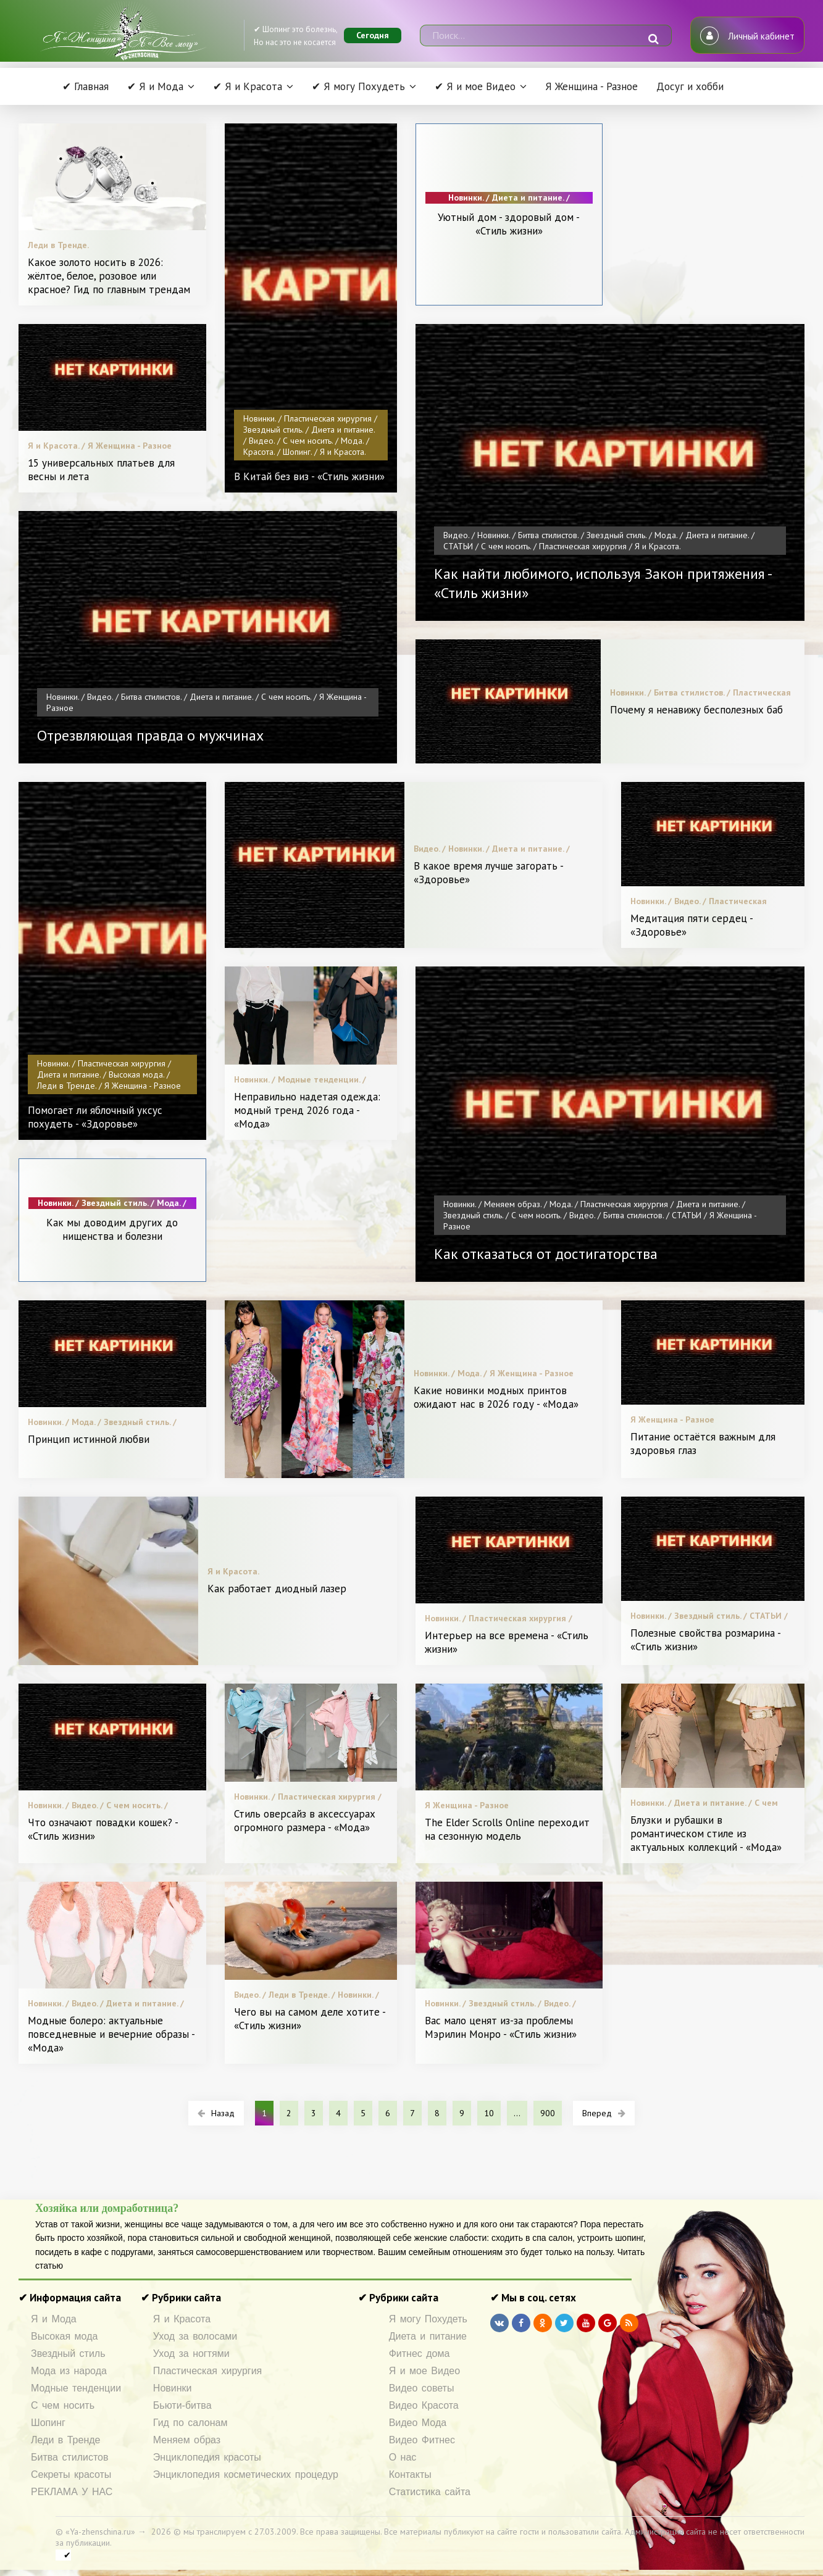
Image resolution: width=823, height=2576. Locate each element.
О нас (403, 2457)
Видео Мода (417, 2422)
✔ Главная (85, 86)
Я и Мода (54, 2319)
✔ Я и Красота (247, 86)
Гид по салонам (190, 2422)
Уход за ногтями (191, 2353)
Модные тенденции (76, 2388)
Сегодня (372, 35)
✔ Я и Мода (155, 86)
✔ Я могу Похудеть (358, 86)
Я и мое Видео (424, 2371)
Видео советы (421, 2388)
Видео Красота (424, 2405)
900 (547, 2113)
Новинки (172, 2388)
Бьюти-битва (182, 2405)
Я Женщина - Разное (591, 86)
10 (489, 2113)
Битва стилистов (70, 2457)
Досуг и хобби (690, 86)
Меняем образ (186, 2440)
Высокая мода (64, 2336)
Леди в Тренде (65, 2440)
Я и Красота (182, 2319)
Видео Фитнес (422, 2440)
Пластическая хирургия (207, 2371)
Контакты (410, 2474)
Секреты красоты (71, 2474)
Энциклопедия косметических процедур (245, 2474)
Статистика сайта (429, 2492)
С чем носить (62, 2405)
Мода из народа (69, 2371)
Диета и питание (428, 2336)
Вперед (603, 2113)
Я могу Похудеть (428, 2319)
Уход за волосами (195, 2336)
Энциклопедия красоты (207, 2457)
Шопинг (48, 2422)
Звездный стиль (68, 2353)
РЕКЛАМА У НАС (71, 2492)
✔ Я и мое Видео (475, 86)
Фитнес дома (419, 2353)
